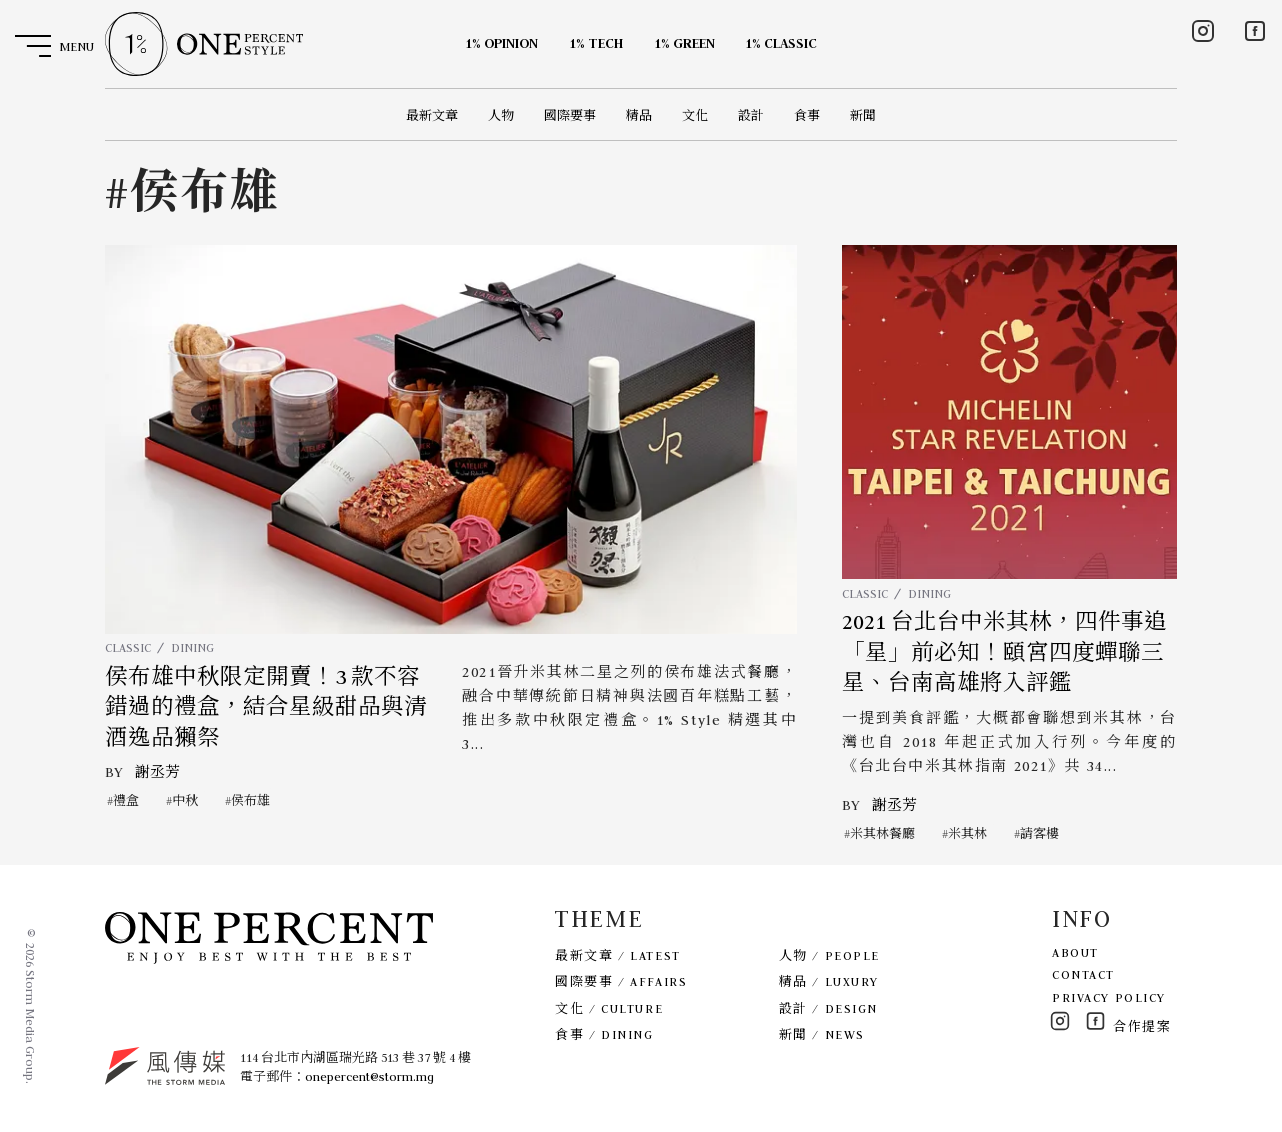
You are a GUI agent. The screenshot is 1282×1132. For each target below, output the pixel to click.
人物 (501, 115)
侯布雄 (250, 800)
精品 (639, 115)
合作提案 (1142, 1026)
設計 (751, 115)
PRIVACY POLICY (1109, 997)
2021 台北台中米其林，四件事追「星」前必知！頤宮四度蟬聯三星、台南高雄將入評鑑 (1004, 652)
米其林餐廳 (882, 833)
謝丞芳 (157, 772)
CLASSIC (128, 647)
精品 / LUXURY (829, 981)
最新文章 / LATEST (617, 955)
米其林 (967, 833)
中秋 (185, 800)
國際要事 (570, 115)
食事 (807, 115)
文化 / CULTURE (609, 1008)
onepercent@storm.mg (369, 1076)
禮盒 (126, 800)
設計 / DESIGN (828, 1008)
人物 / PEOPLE (829, 955)
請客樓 (1039, 833)
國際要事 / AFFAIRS (621, 981)
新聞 (863, 115)
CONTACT (1083, 974)
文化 (695, 115)
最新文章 (432, 115)
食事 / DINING (604, 1034)
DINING (192, 647)
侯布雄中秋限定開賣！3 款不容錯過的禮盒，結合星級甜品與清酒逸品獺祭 (266, 707)
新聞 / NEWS (822, 1034)
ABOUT (1075, 952)
